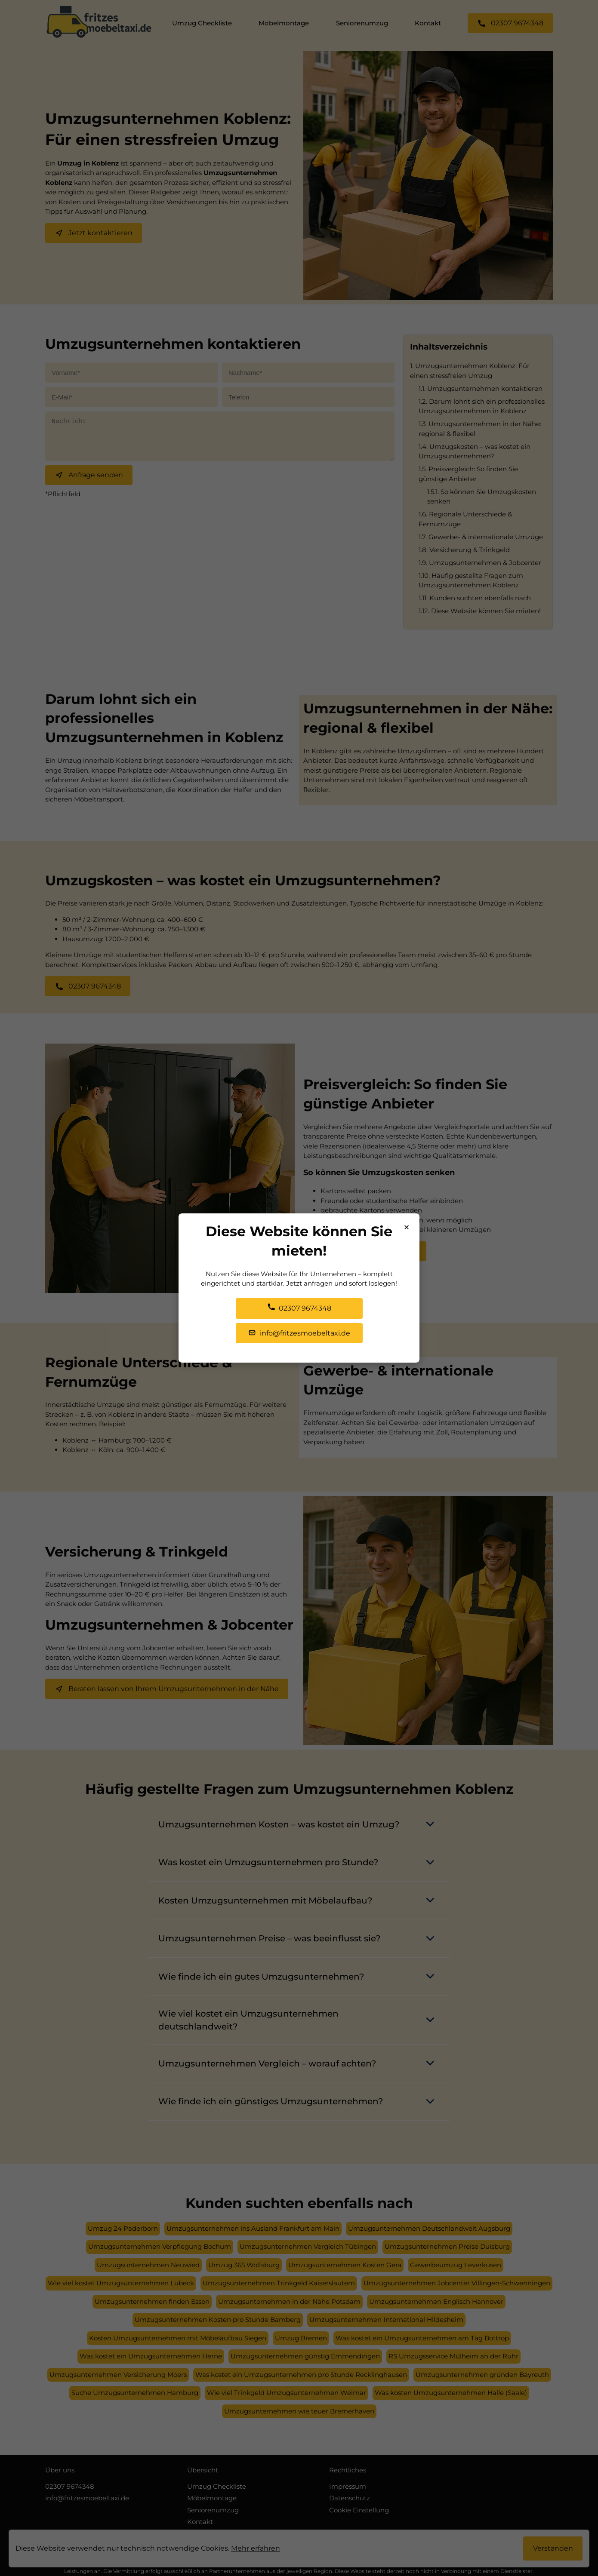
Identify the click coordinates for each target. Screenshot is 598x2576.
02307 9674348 (299, 1307)
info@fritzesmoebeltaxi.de (299, 1332)
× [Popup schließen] (406, 1227)
